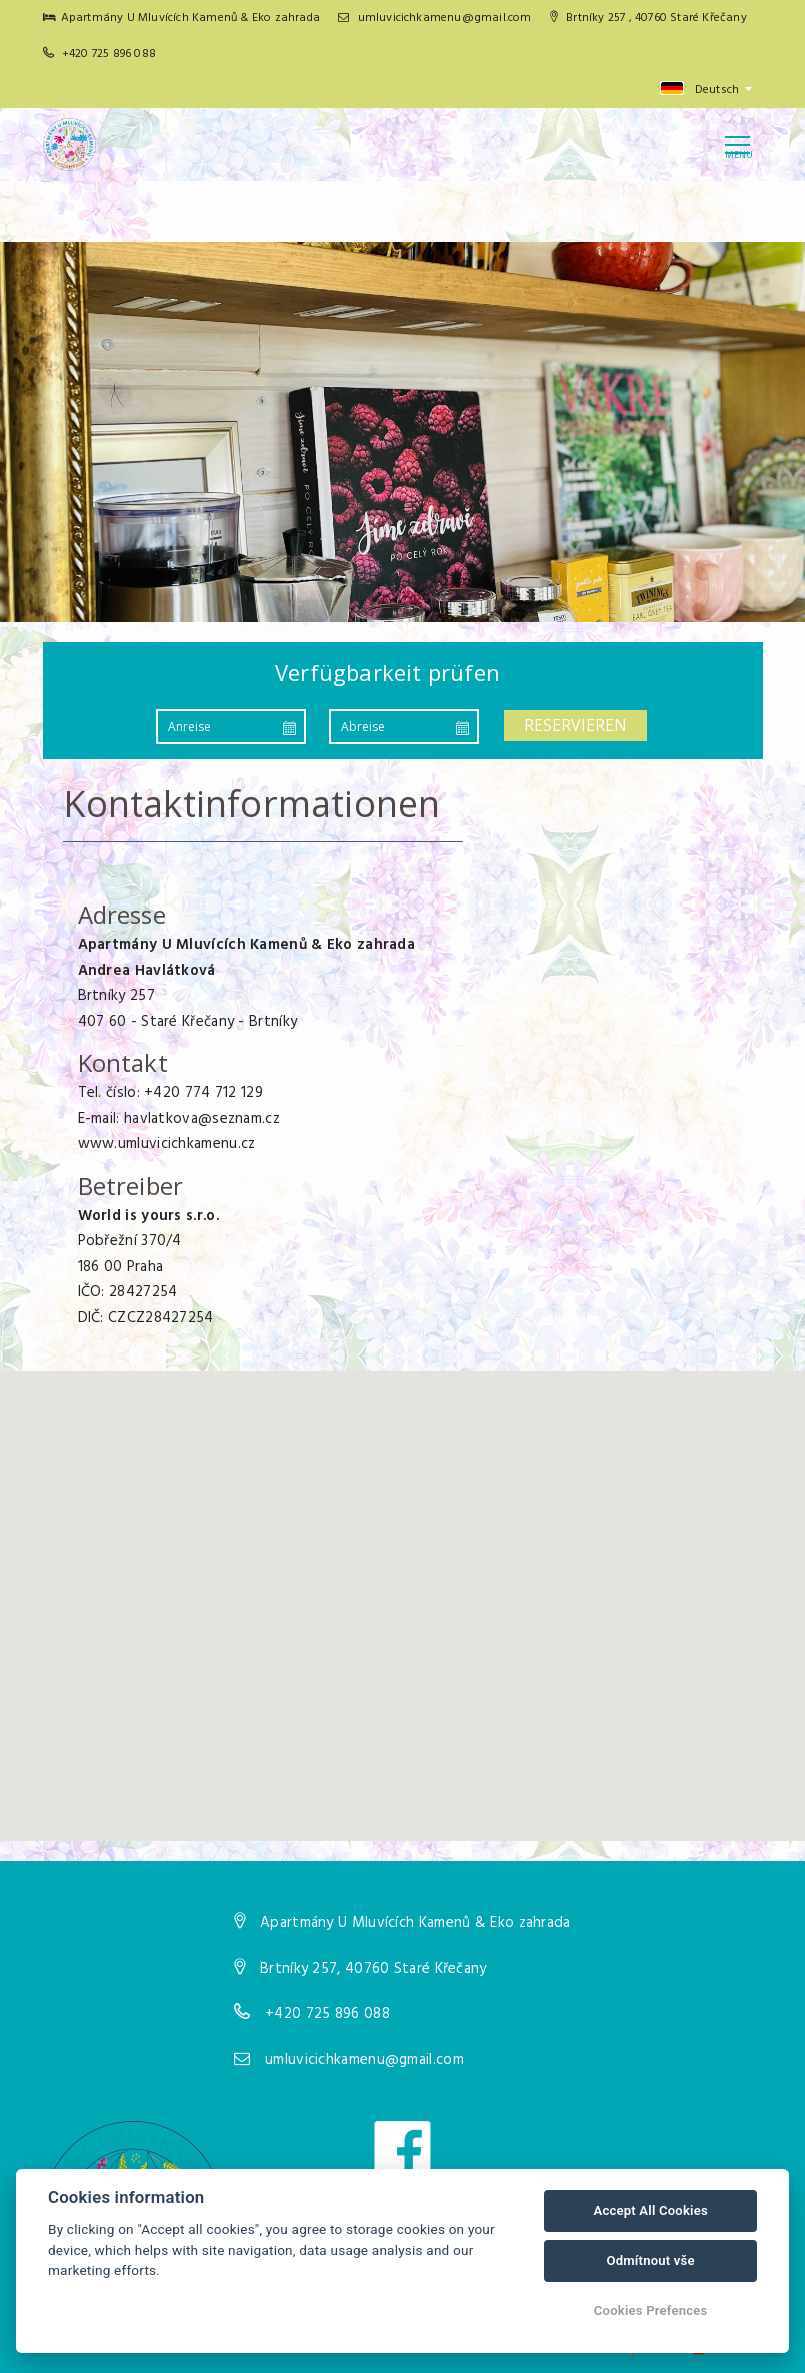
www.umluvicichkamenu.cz (167, 1144)
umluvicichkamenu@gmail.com (435, 18)
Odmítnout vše (650, 2260)
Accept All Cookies (650, 2210)
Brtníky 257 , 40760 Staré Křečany (648, 18)
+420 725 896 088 (109, 54)
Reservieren (575, 725)
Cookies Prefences (651, 2310)
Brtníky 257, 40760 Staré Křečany (373, 1969)
